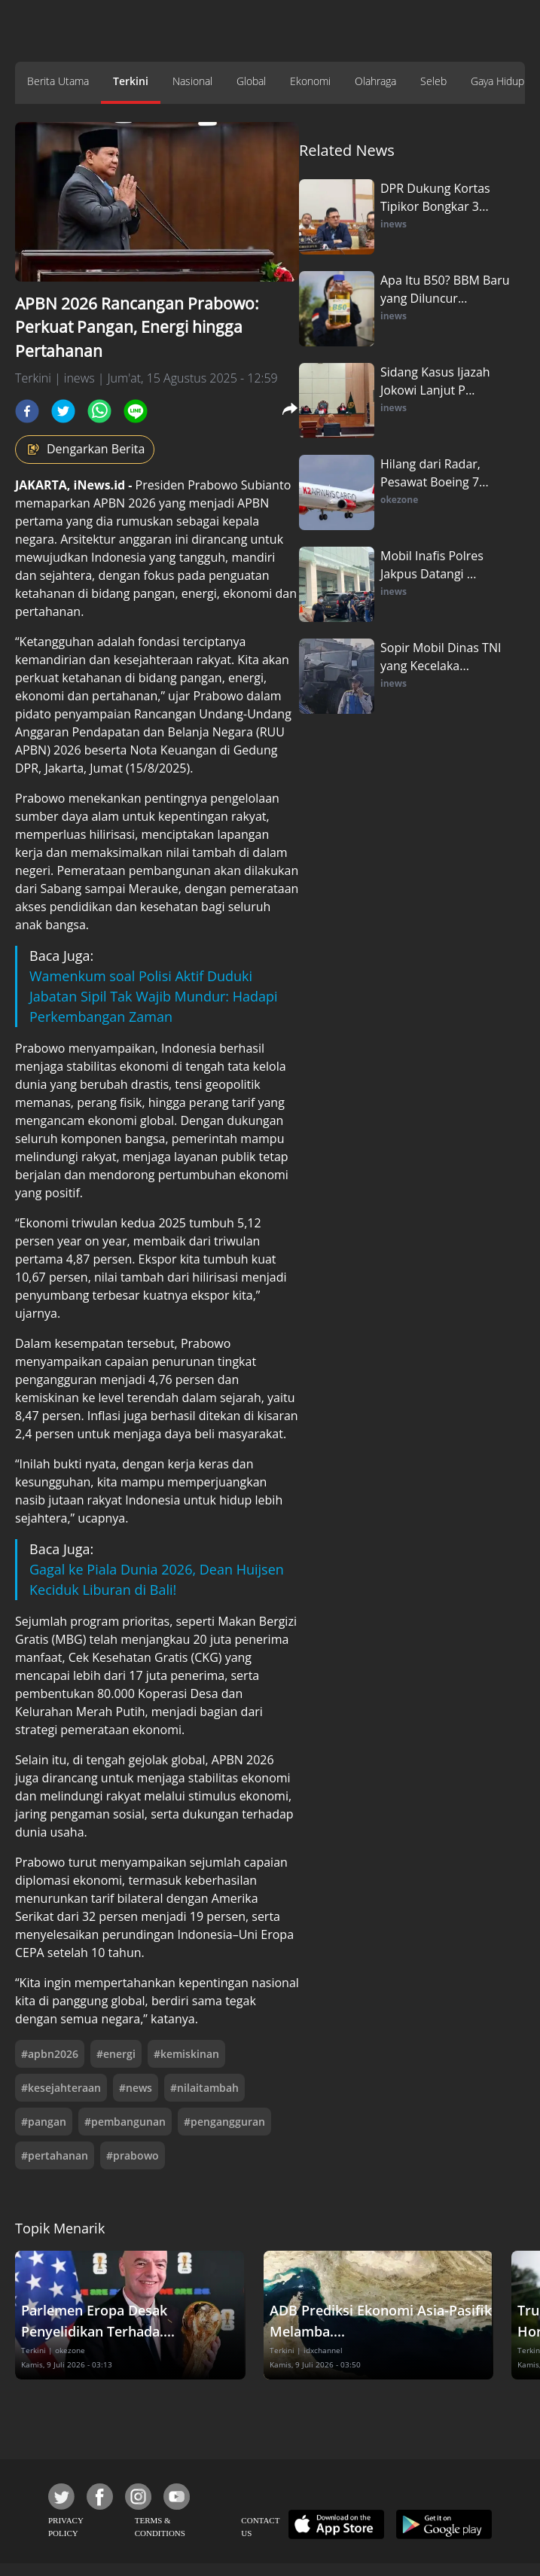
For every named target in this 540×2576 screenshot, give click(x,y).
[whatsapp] (99, 411)
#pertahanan (54, 2155)
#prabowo (132, 2155)
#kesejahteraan (61, 2088)
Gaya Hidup (497, 81)
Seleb (433, 81)
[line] (136, 411)
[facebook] (27, 411)
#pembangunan (125, 2121)
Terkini (130, 81)
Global (251, 81)
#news (135, 2088)
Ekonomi (310, 81)
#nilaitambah (204, 2088)
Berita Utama (58, 81)
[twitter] (63, 411)
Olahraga (375, 81)
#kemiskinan (186, 2054)
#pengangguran (224, 2121)
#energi (116, 2054)
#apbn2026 (49, 2054)
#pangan (43, 2121)
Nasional (192, 81)
